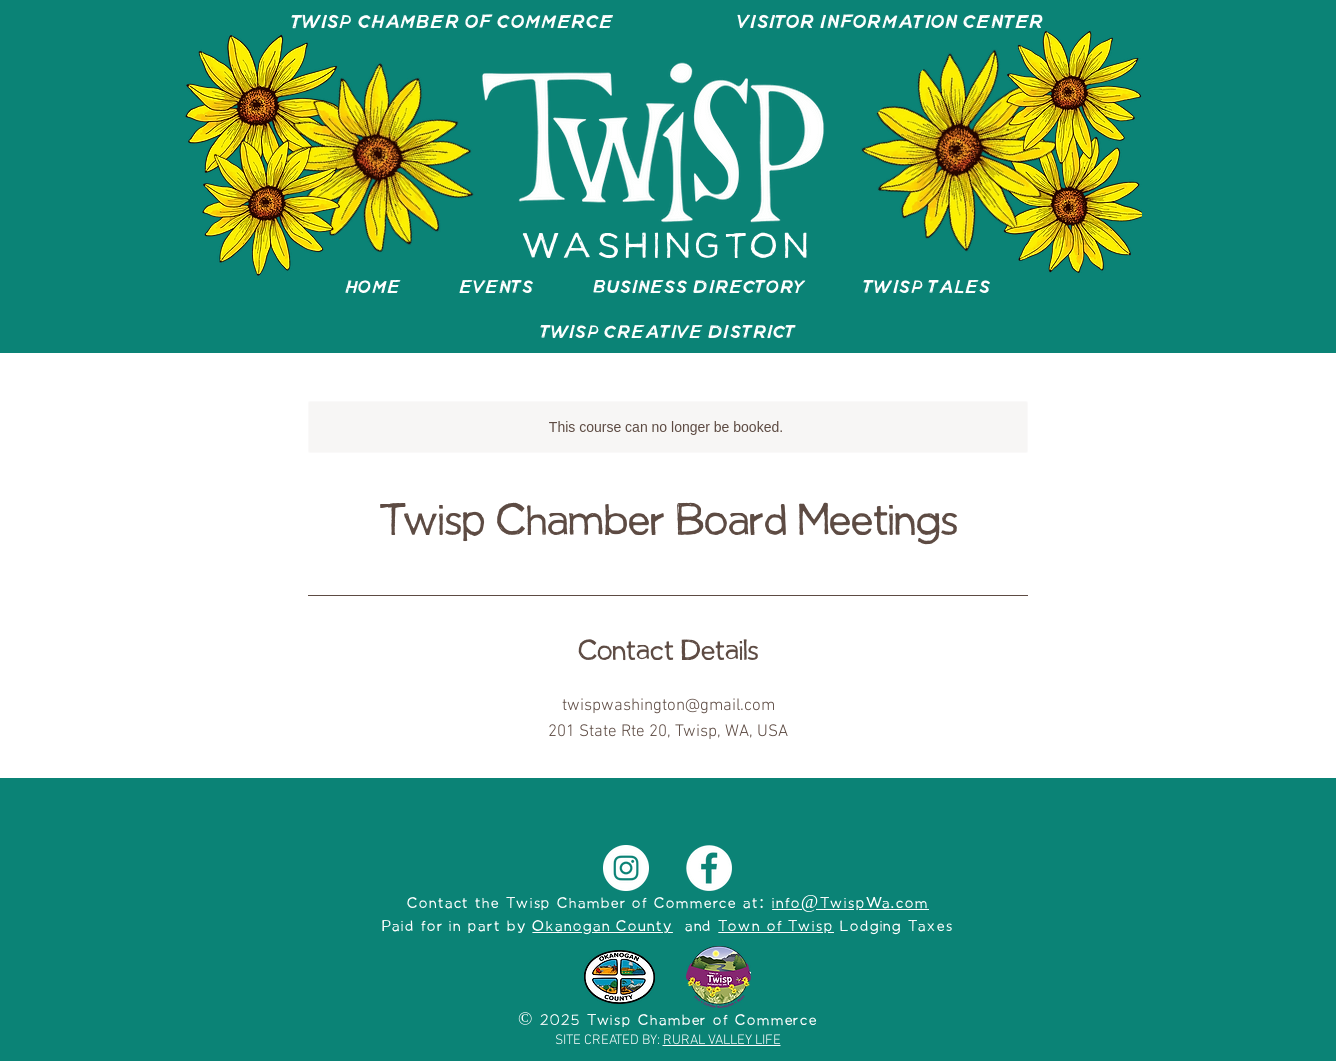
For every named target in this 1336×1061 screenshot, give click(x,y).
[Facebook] (709, 868)
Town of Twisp (776, 927)
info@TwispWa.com (850, 904)
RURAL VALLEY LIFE (722, 1040)
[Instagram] (626, 868)
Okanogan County (602, 927)
